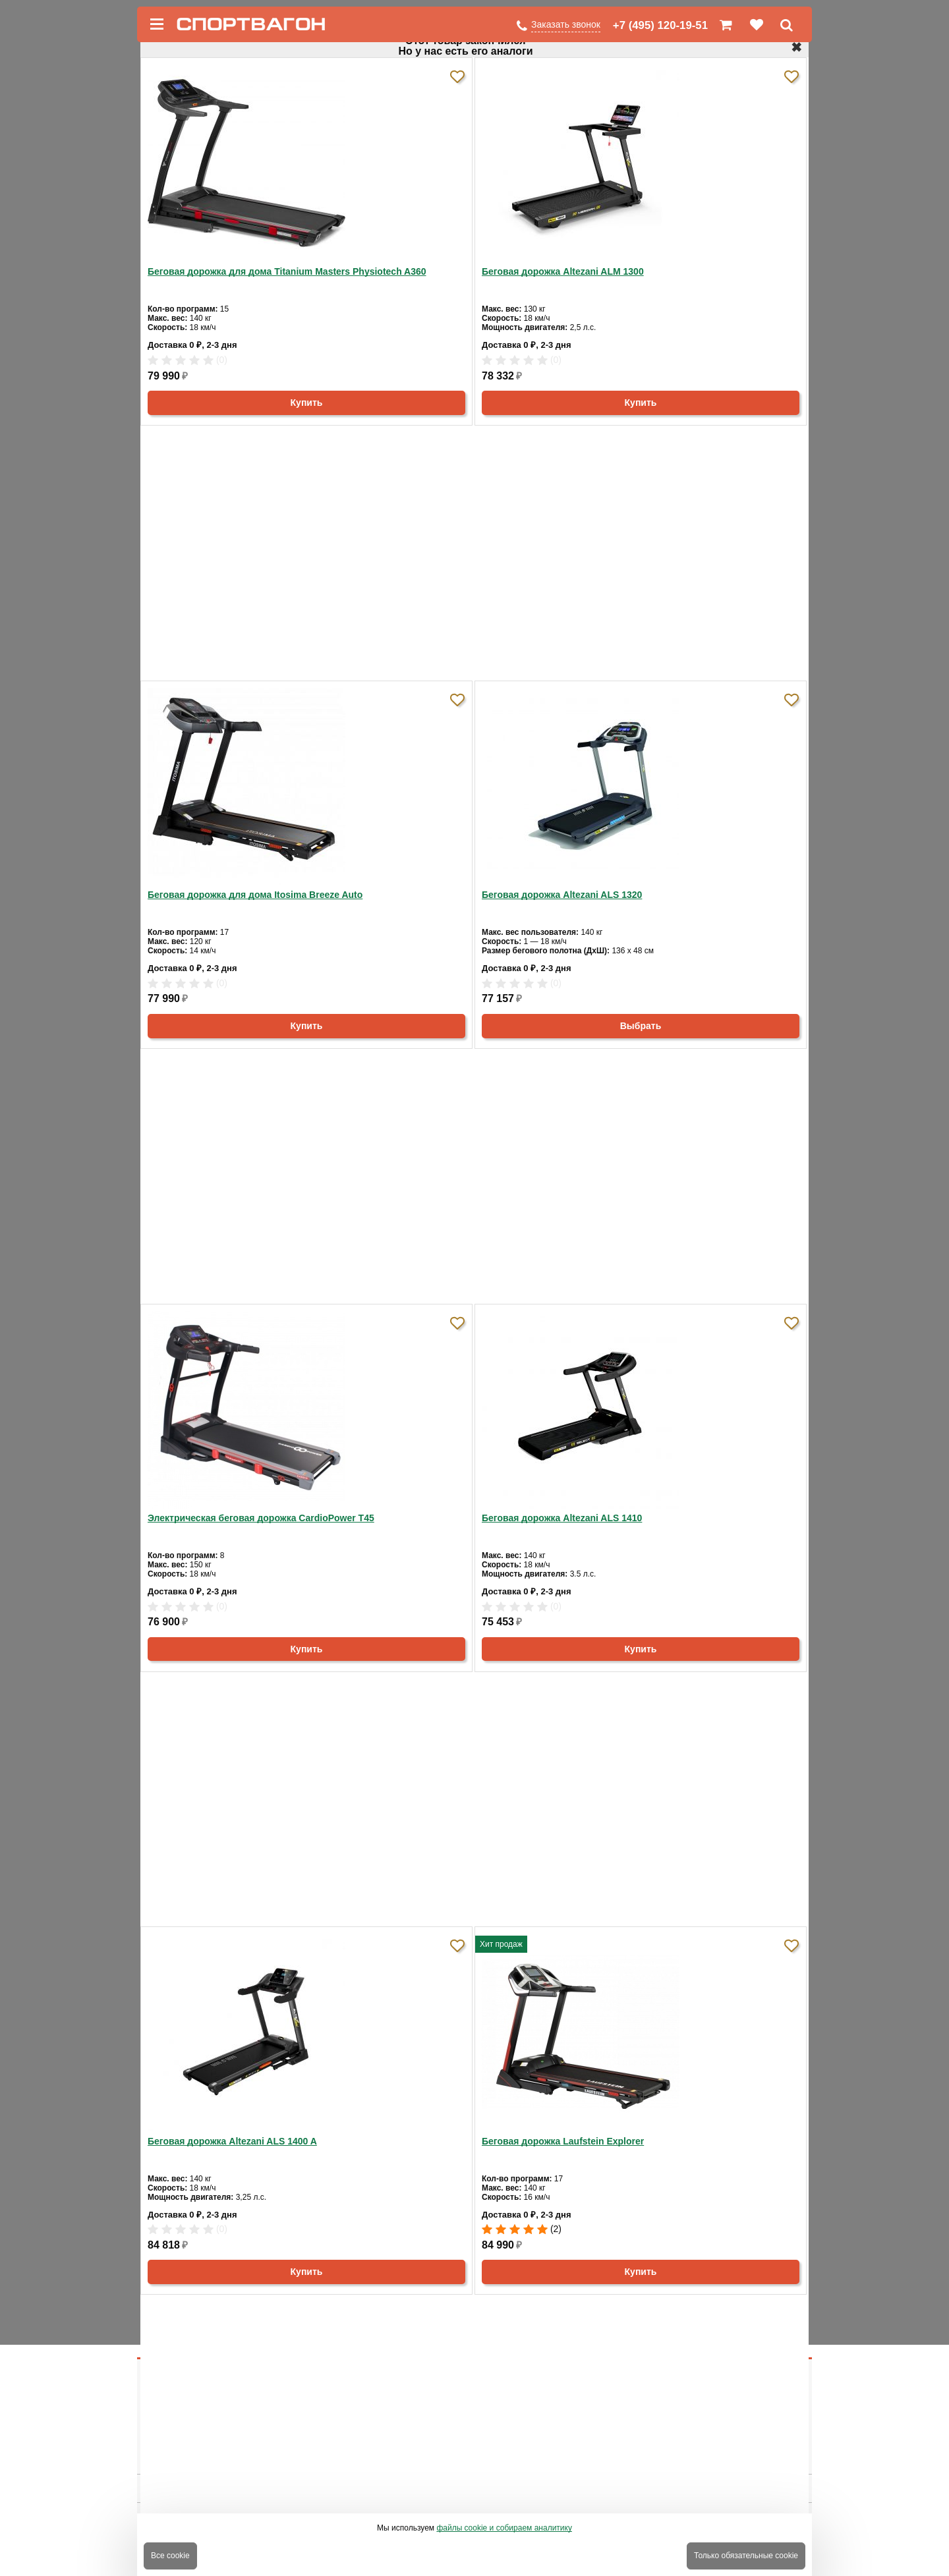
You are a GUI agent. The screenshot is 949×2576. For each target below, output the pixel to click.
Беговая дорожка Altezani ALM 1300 (563, 271)
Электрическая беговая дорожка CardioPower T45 (261, 1518)
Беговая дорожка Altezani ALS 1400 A (232, 2141)
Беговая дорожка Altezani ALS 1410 (562, 1518)
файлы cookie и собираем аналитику (504, 2528)
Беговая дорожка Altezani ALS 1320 (562, 894)
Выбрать (641, 1026)
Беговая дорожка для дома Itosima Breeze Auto (255, 894)
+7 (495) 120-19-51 (660, 25)
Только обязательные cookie (746, 2555)
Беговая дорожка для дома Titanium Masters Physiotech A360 (287, 271)
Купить (307, 402)
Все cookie (170, 2555)
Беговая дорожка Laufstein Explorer (563, 2141)
